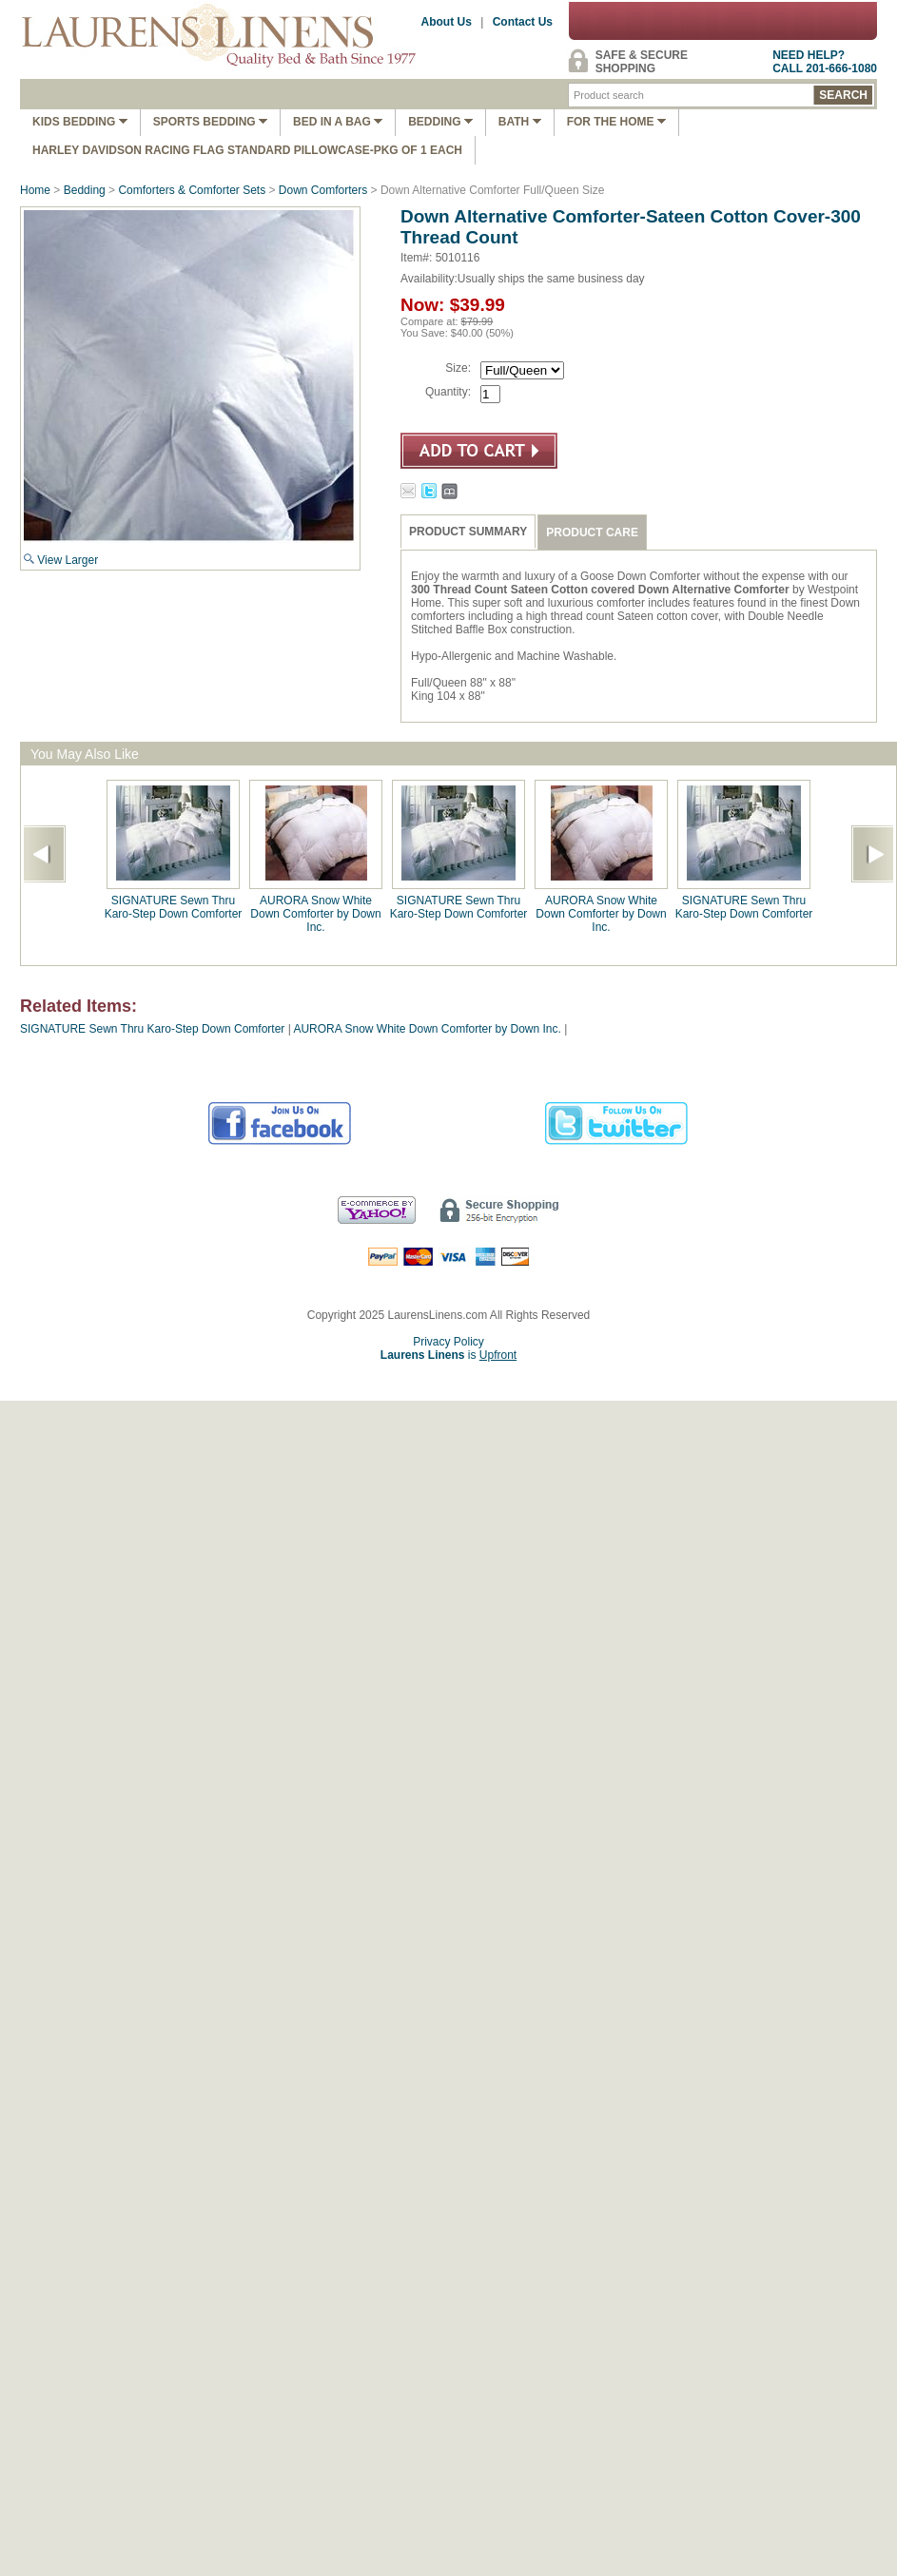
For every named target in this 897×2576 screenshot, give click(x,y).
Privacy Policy (448, 1341)
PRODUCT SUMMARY (468, 531)
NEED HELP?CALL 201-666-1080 (824, 61)
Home (35, 190)
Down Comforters (323, 190)
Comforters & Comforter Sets (191, 190)
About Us (446, 22)
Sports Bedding (210, 121)
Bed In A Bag (337, 121)
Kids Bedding (79, 121)
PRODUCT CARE (592, 532)
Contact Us (523, 22)
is (448, 1355)
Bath (519, 121)
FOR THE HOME (616, 121)
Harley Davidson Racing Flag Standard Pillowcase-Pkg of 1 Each (247, 150)
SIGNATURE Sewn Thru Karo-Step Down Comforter (174, 907)
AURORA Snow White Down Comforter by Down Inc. (315, 914)
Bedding (440, 121)
